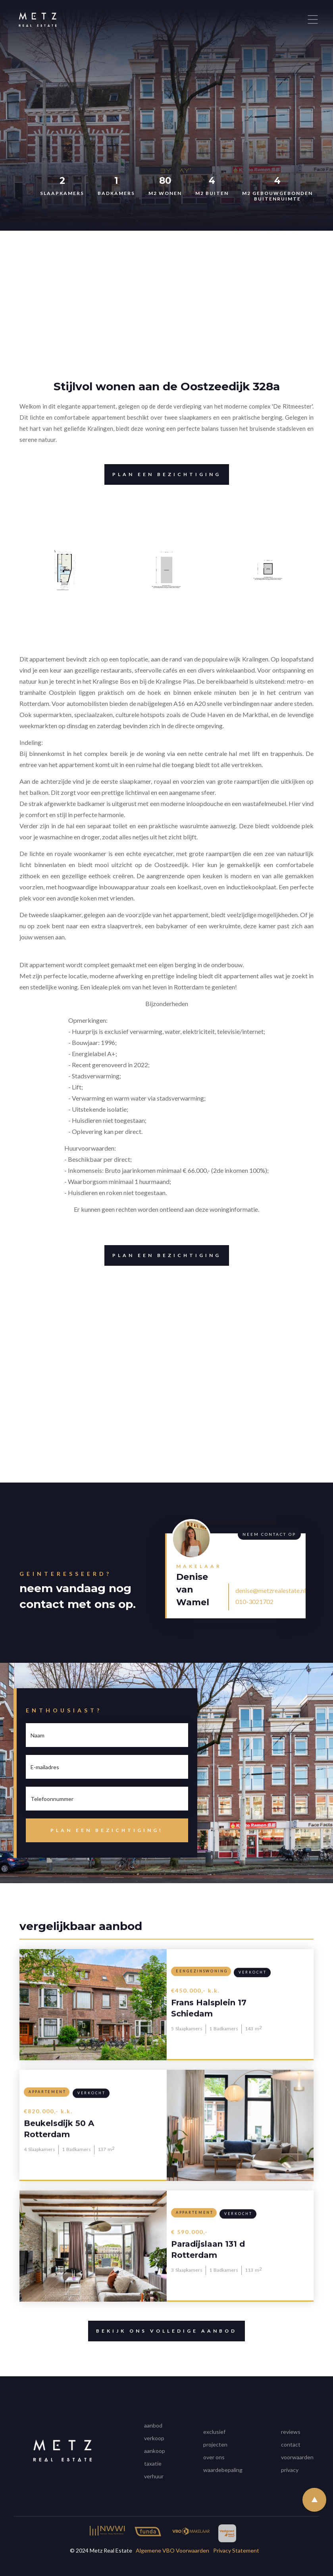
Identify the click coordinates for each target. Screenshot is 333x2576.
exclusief (214, 2431)
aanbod (153, 2425)
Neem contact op (269, 1534)
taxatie (153, 2463)
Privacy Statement (236, 2550)
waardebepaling (223, 2469)
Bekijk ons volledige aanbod (162, 2331)
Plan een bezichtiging (162, 474)
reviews (290, 2431)
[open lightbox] (64, 570)
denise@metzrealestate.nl (270, 1590)
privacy (289, 2469)
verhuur (154, 2476)
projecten (215, 2444)
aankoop (154, 2450)
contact (290, 2444)
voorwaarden (297, 2457)
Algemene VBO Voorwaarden (172, 2550)
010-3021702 (254, 1601)
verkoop (154, 2438)
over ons (214, 2457)
